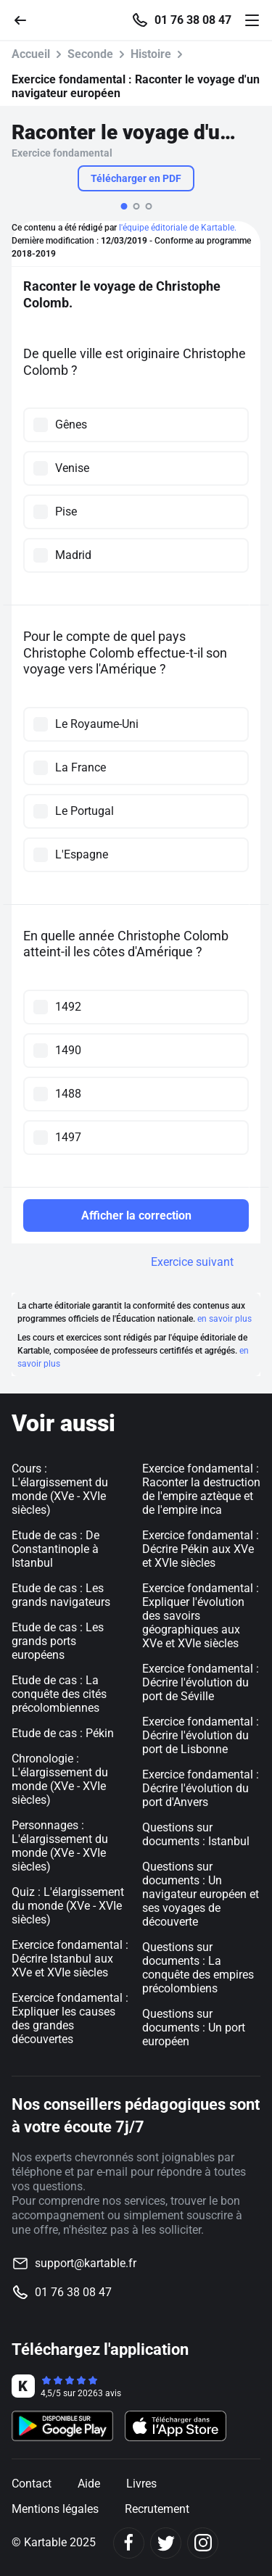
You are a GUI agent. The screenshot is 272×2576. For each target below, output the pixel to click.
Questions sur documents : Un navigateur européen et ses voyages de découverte (200, 1894)
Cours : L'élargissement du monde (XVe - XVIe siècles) (60, 1489)
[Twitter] (165, 2543)
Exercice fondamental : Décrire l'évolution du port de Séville (200, 1682)
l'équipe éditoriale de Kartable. (177, 228)
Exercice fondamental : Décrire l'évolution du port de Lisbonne (200, 1735)
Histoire (151, 54)
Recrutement (157, 2509)
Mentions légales (55, 2509)
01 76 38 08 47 (192, 20)
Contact (31, 2483)
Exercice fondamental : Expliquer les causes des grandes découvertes (70, 2018)
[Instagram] (202, 2543)
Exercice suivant (192, 1262)
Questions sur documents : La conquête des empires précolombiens (198, 1967)
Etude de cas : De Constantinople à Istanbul (55, 1549)
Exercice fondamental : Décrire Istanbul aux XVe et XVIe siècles (70, 1958)
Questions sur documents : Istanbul (196, 1834)
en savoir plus (224, 1319)
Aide (89, 2483)
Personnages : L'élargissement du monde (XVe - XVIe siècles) (60, 1845)
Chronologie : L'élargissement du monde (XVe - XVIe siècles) (60, 1779)
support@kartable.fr (85, 2263)
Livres (141, 2483)
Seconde (90, 54)
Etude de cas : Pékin (63, 1733)
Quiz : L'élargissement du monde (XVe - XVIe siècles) (68, 1905)
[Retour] (26, 19)
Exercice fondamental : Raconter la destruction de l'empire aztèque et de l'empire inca (201, 1489)
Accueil (31, 54)
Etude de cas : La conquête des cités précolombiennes (59, 1694)
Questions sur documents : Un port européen (193, 2027)
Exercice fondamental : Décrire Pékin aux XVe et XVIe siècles (200, 1549)
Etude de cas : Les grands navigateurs (61, 1595)
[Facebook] (128, 2543)
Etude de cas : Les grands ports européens (58, 1641)
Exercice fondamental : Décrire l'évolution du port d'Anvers (200, 1788)
